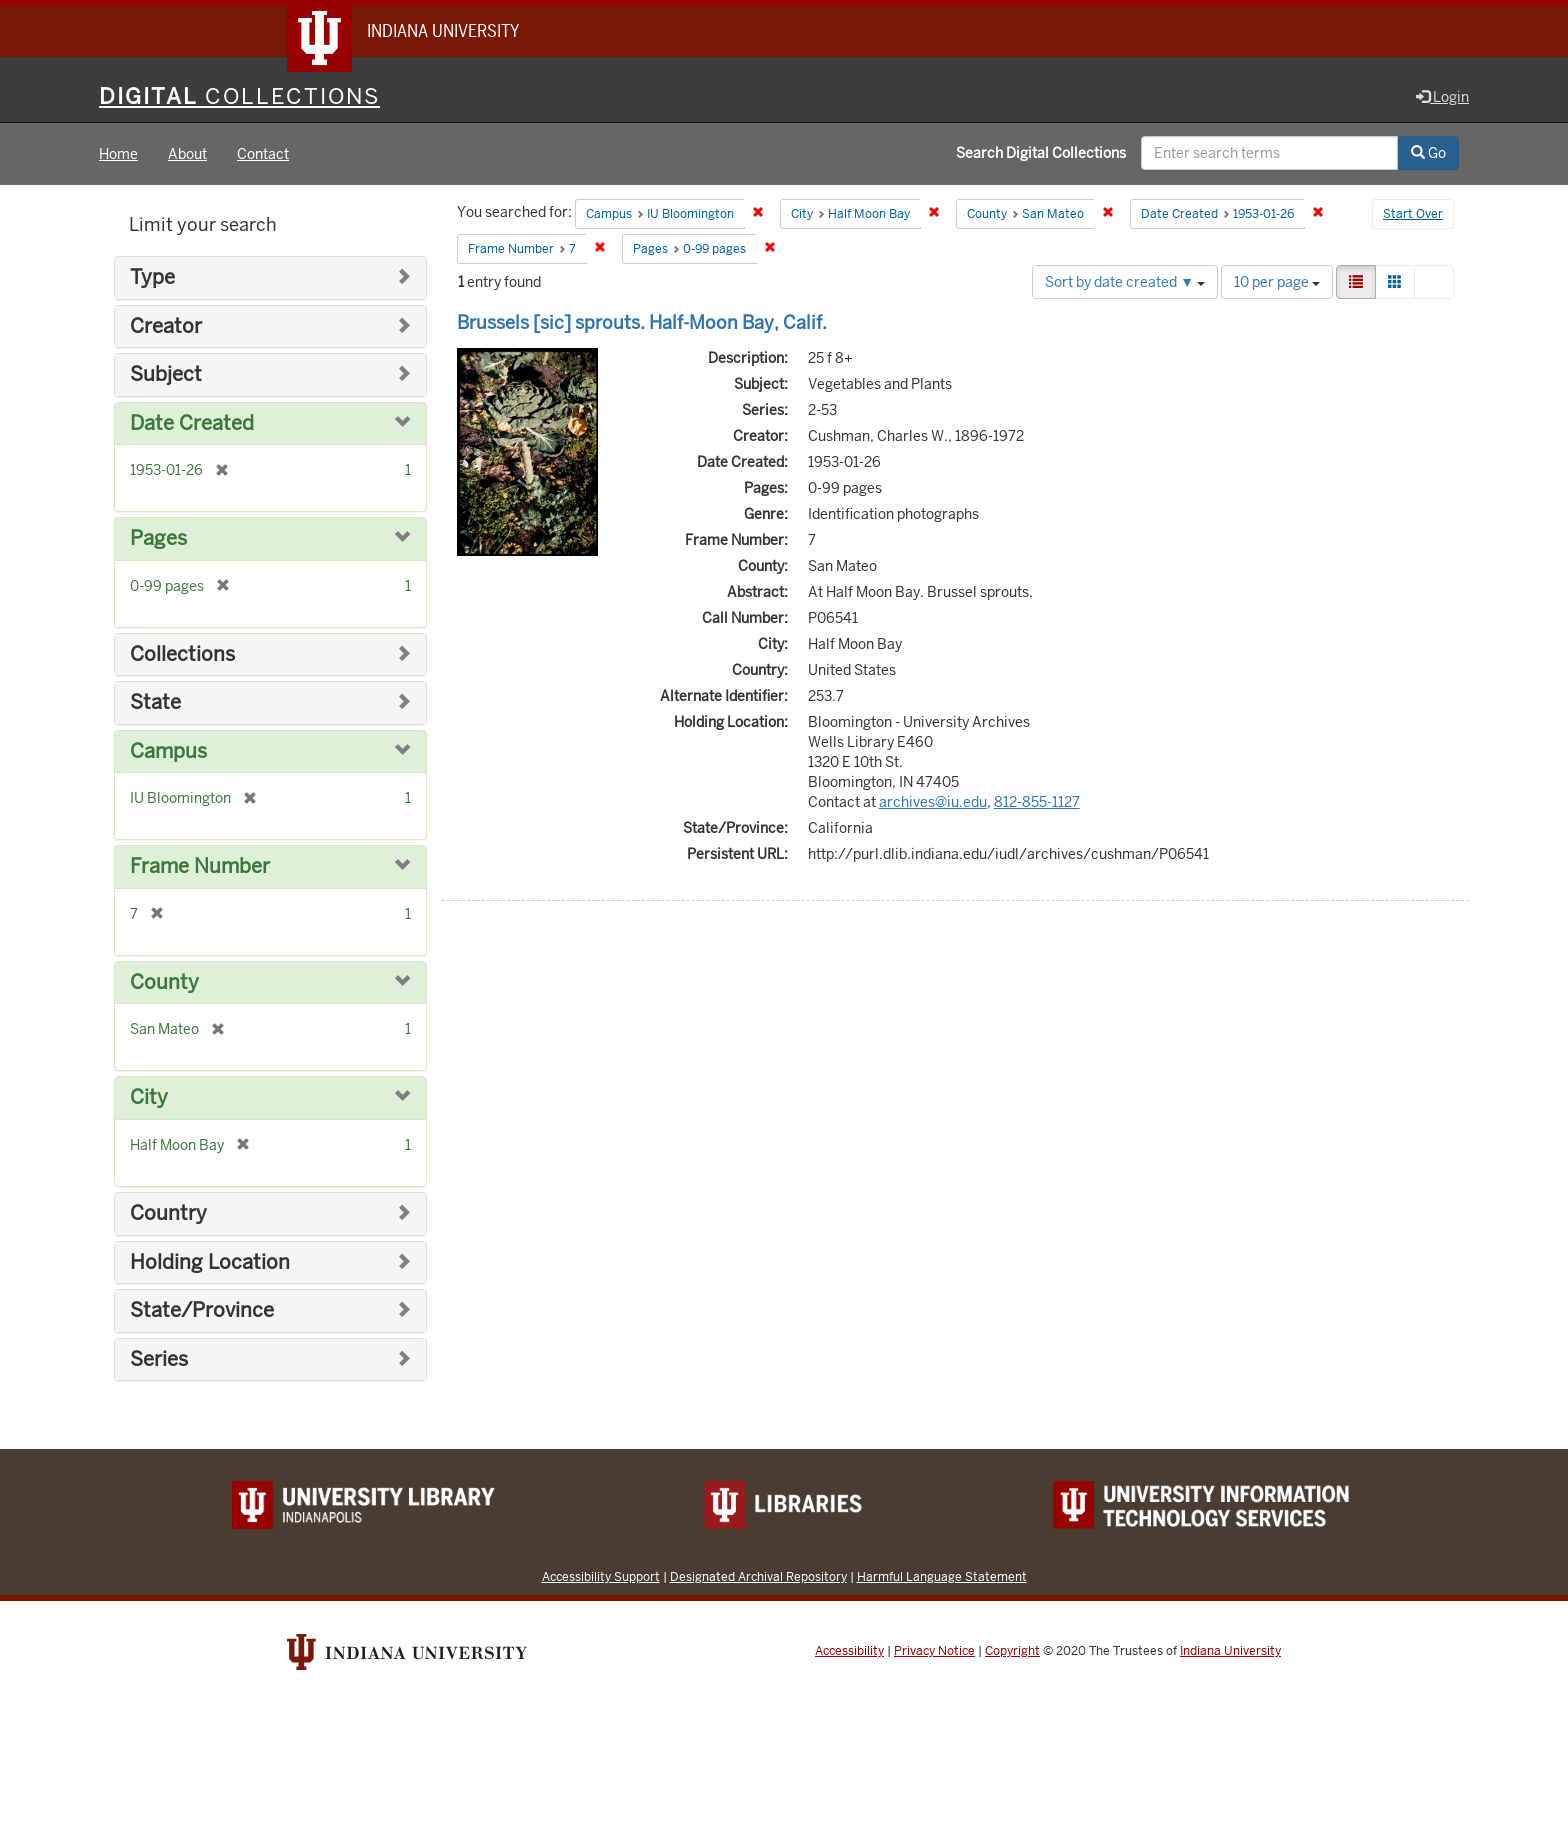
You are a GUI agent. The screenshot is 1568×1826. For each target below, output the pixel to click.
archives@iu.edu (933, 802)
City (149, 1097)
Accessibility (849, 1651)
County (164, 982)
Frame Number (200, 866)
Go (1428, 153)
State (155, 702)
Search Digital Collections (1041, 153)
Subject (166, 374)
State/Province (202, 1310)
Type (152, 277)
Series (159, 1359)
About (187, 154)
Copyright (1012, 1651)
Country (168, 1213)
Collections (182, 654)
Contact (263, 154)
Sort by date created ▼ (1125, 282)
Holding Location (210, 1262)
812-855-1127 (1037, 802)
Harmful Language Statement (942, 1576)
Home (118, 154)
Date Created (192, 423)
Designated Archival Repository (758, 1576)
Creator (166, 326)
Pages (158, 538)
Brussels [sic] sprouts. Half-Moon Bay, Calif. (642, 322)
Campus (168, 751)
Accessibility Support (601, 1576)
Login (1442, 97)
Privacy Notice (934, 1651)
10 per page (1277, 282)
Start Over (1413, 214)
